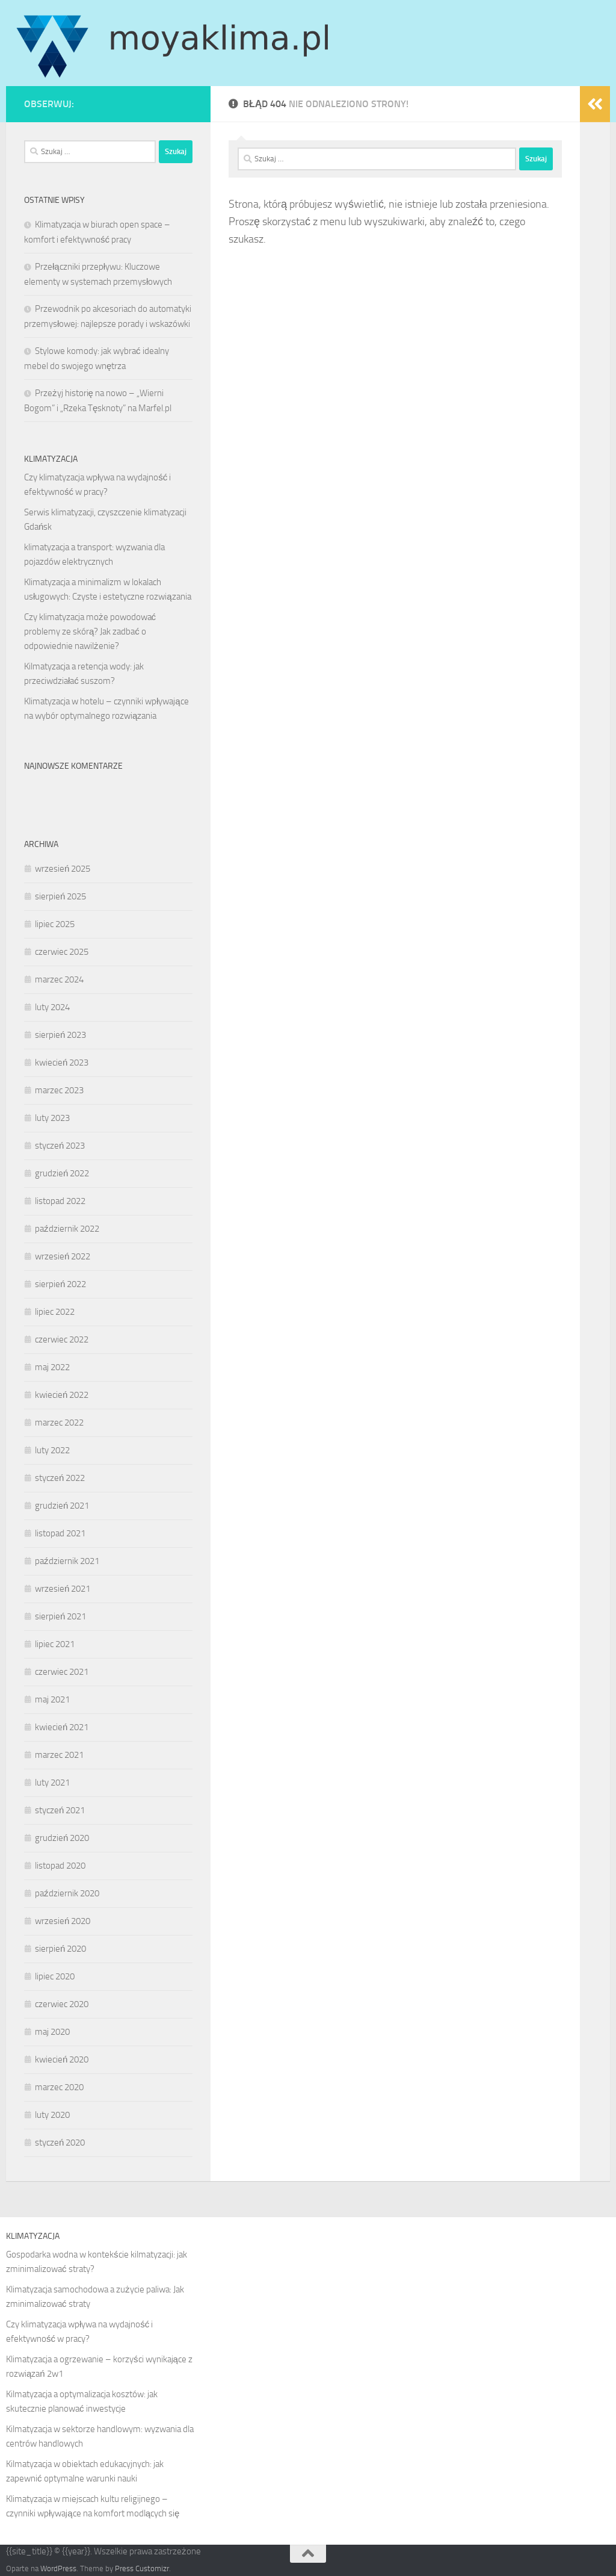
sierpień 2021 (60, 1616)
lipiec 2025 (55, 924)
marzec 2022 (59, 1422)
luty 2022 (52, 1450)
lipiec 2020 (55, 1976)
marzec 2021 (59, 1754)
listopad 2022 (60, 1201)
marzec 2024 (59, 979)
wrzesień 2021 (62, 1588)
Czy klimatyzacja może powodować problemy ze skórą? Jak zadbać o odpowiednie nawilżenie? (90, 631)
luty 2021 (52, 1782)
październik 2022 (67, 1228)
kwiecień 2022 (61, 1394)
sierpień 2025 (60, 896)
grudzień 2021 (62, 1505)
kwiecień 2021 (61, 1727)
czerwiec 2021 (61, 1671)
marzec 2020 (59, 2087)
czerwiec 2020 (61, 2004)
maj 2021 (52, 1699)
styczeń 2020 (60, 2142)
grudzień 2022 (62, 1173)
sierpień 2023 (60, 1034)
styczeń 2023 (60, 1145)
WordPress (58, 2568)
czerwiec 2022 (61, 1339)
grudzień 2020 (62, 1838)
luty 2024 (52, 1007)
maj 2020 (52, 2031)
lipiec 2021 (55, 1644)
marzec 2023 (59, 1090)
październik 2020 (67, 1893)
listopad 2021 (60, 1533)
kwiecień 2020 (61, 2059)
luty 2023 (52, 1118)
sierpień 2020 (60, 1948)
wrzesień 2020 (62, 1921)
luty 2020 (52, 2114)
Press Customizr (142, 2568)
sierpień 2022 (60, 1284)
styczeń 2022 (60, 1478)
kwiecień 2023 (61, 1062)
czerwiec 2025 (61, 951)
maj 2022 (52, 1367)
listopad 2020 (60, 1865)
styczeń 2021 (60, 1810)
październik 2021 (67, 1561)
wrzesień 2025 (62, 868)
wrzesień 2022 (62, 1256)
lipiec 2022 (55, 1311)
